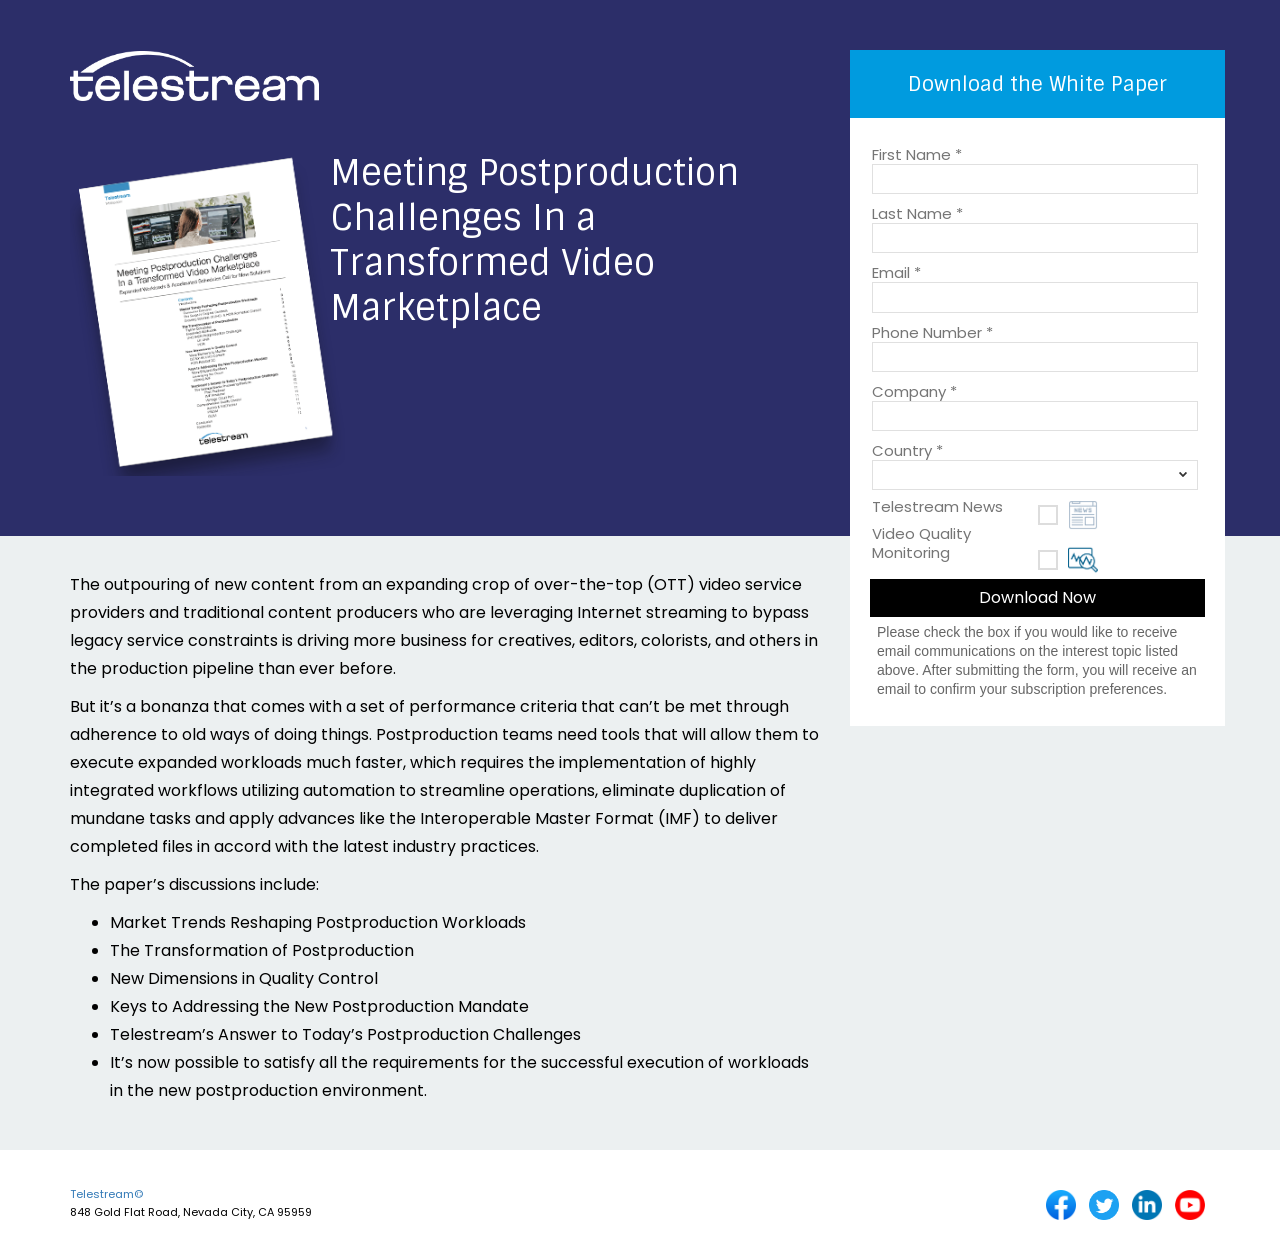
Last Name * (917, 212)
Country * (907, 449)
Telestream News (937, 506)
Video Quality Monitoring (921, 542)
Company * (914, 390)
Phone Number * (932, 331)
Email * (896, 271)
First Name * (917, 153)
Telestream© (106, 1194)
